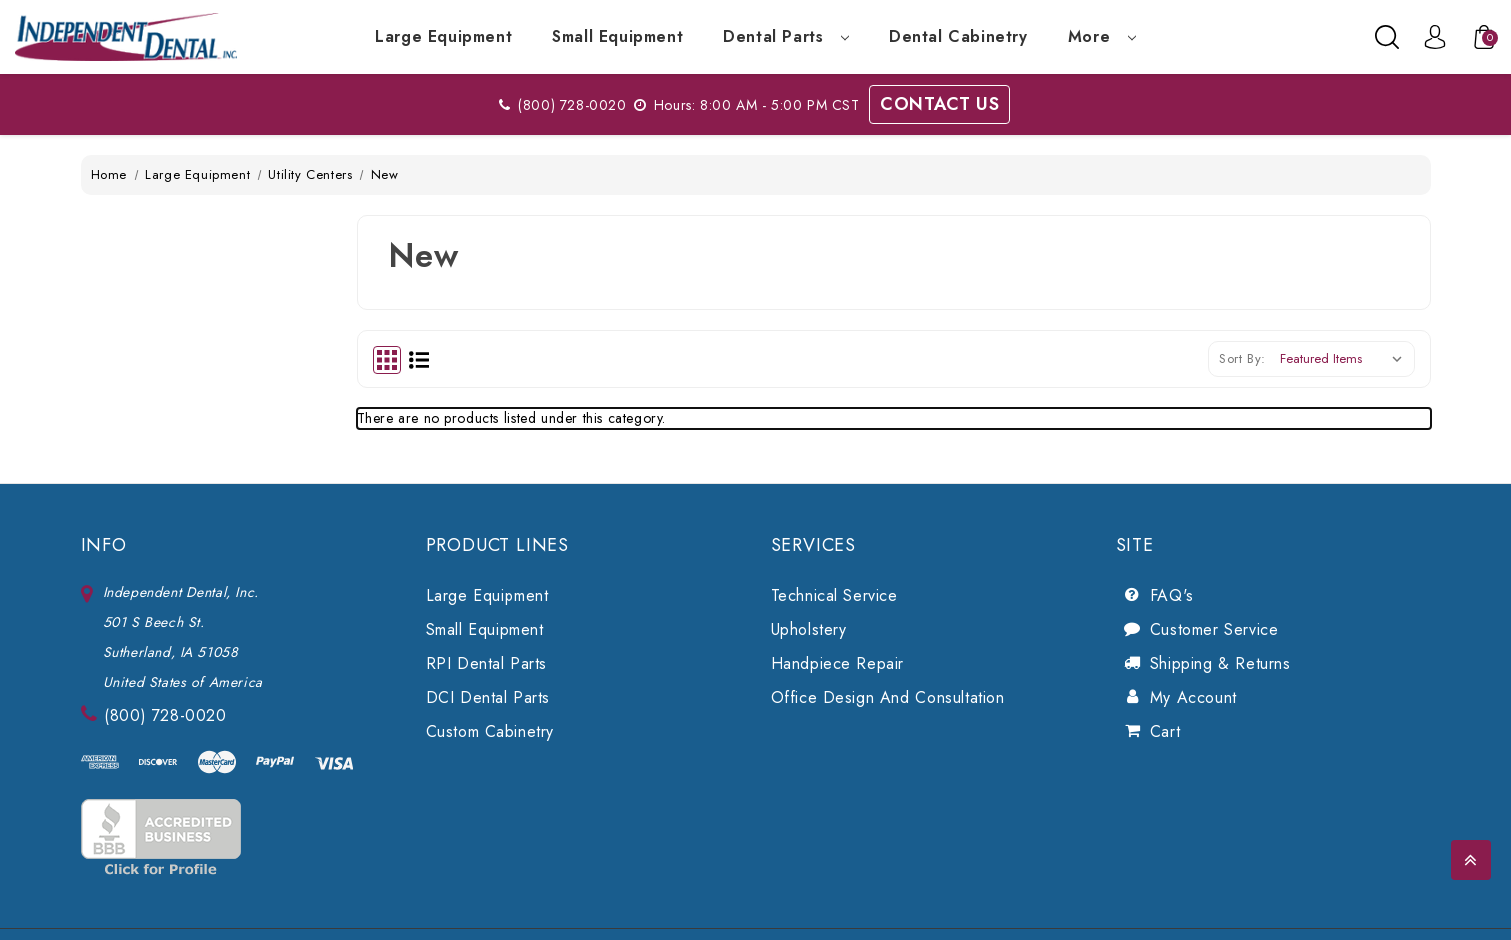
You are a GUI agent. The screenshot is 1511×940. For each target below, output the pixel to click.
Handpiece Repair (838, 663)
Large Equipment (443, 36)
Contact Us (939, 104)
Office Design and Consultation (888, 697)
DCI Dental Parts (488, 697)
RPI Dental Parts (487, 663)
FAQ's (1172, 595)
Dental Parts (786, 36)
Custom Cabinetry (490, 731)
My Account (1193, 697)
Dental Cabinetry (958, 36)
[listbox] (1345, 359)
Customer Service (1214, 629)
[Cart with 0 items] (1474, 37)
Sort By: (1242, 358)
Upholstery (809, 629)
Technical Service (834, 595)
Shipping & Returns (1220, 663)
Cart (1165, 731)
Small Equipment (617, 36)
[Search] (1387, 37)
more (1102, 36)
